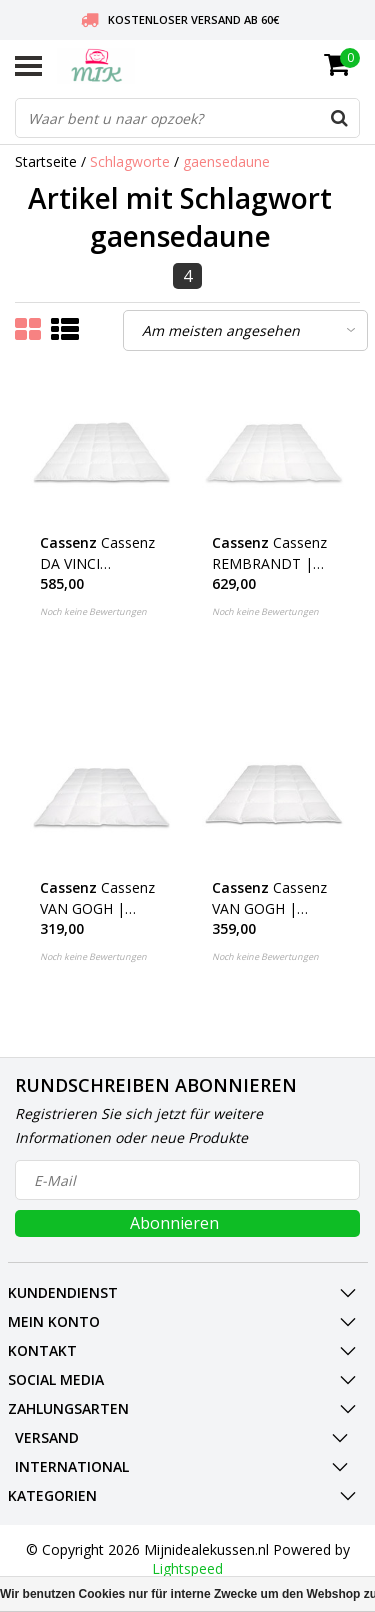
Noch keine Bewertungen (93, 611)
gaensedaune (226, 161)
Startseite (46, 161)
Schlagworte (130, 161)
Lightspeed (187, 1568)
